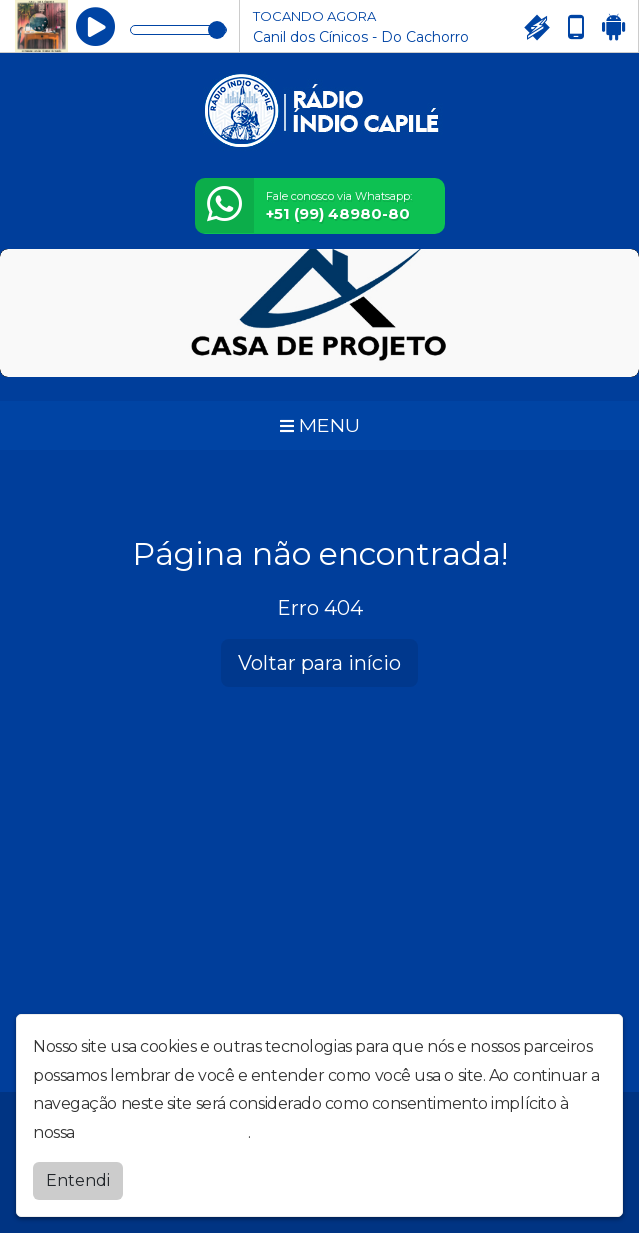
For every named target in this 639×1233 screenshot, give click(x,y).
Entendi (78, 1180)
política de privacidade (163, 1132)
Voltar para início (319, 663)
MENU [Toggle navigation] (320, 425)
